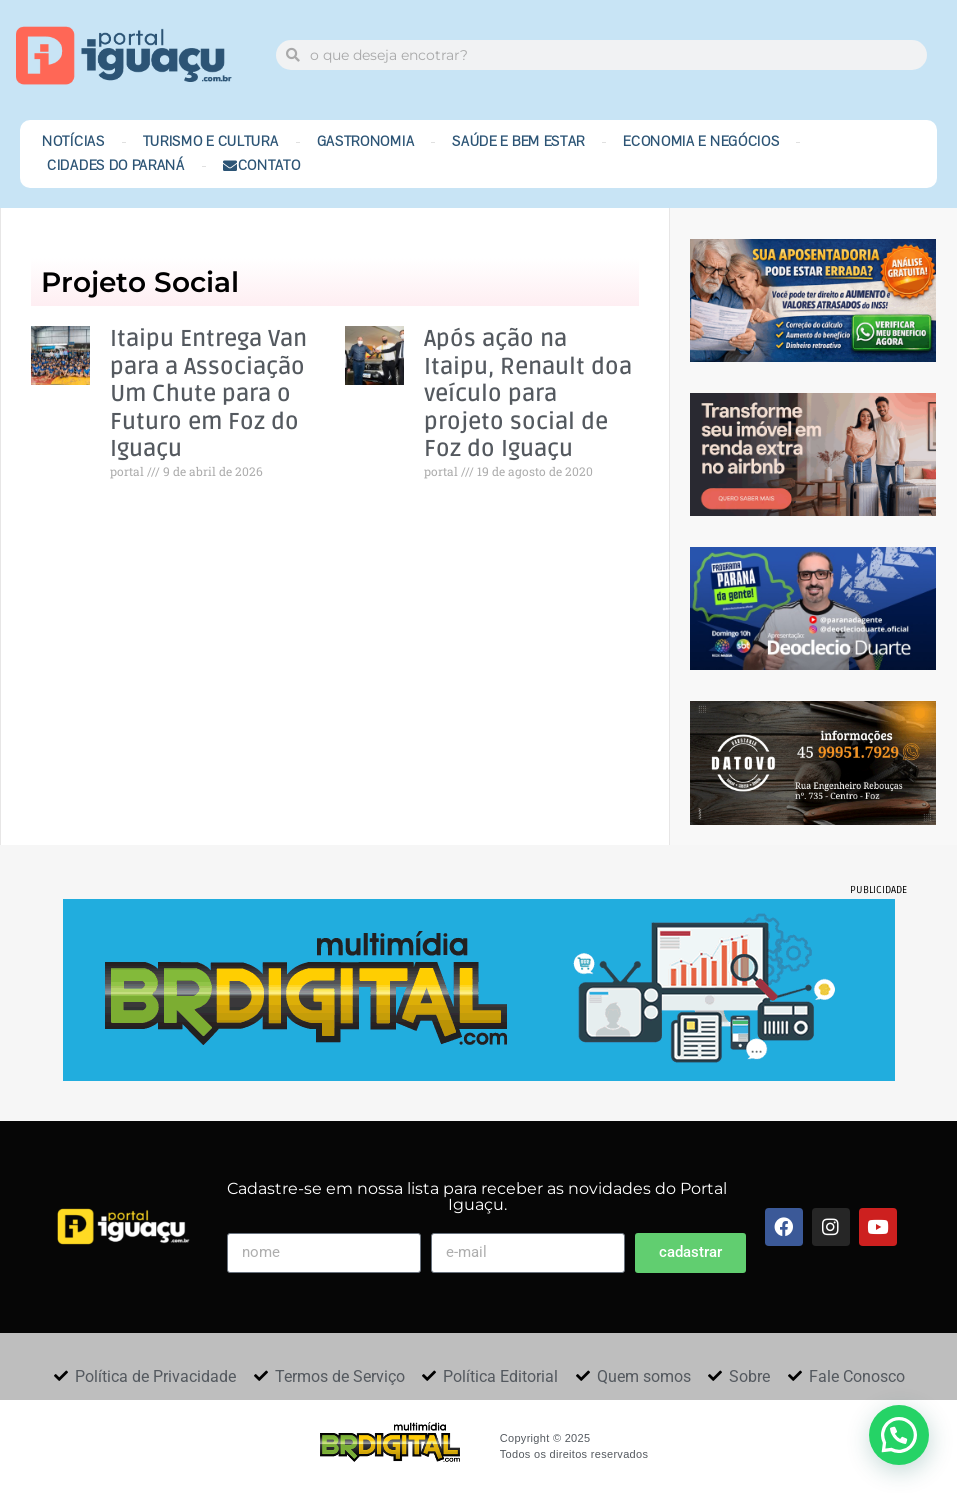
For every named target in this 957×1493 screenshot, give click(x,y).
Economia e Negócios (701, 142)
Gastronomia (366, 142)
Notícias (73, 142)
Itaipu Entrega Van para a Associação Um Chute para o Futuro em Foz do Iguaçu (208, 394)
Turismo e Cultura (211, 142)
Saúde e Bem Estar (518, 142)
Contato (262, 166)
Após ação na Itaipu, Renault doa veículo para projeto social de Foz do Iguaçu (528, 394)
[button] (899, 1435)
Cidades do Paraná (116, 166)
